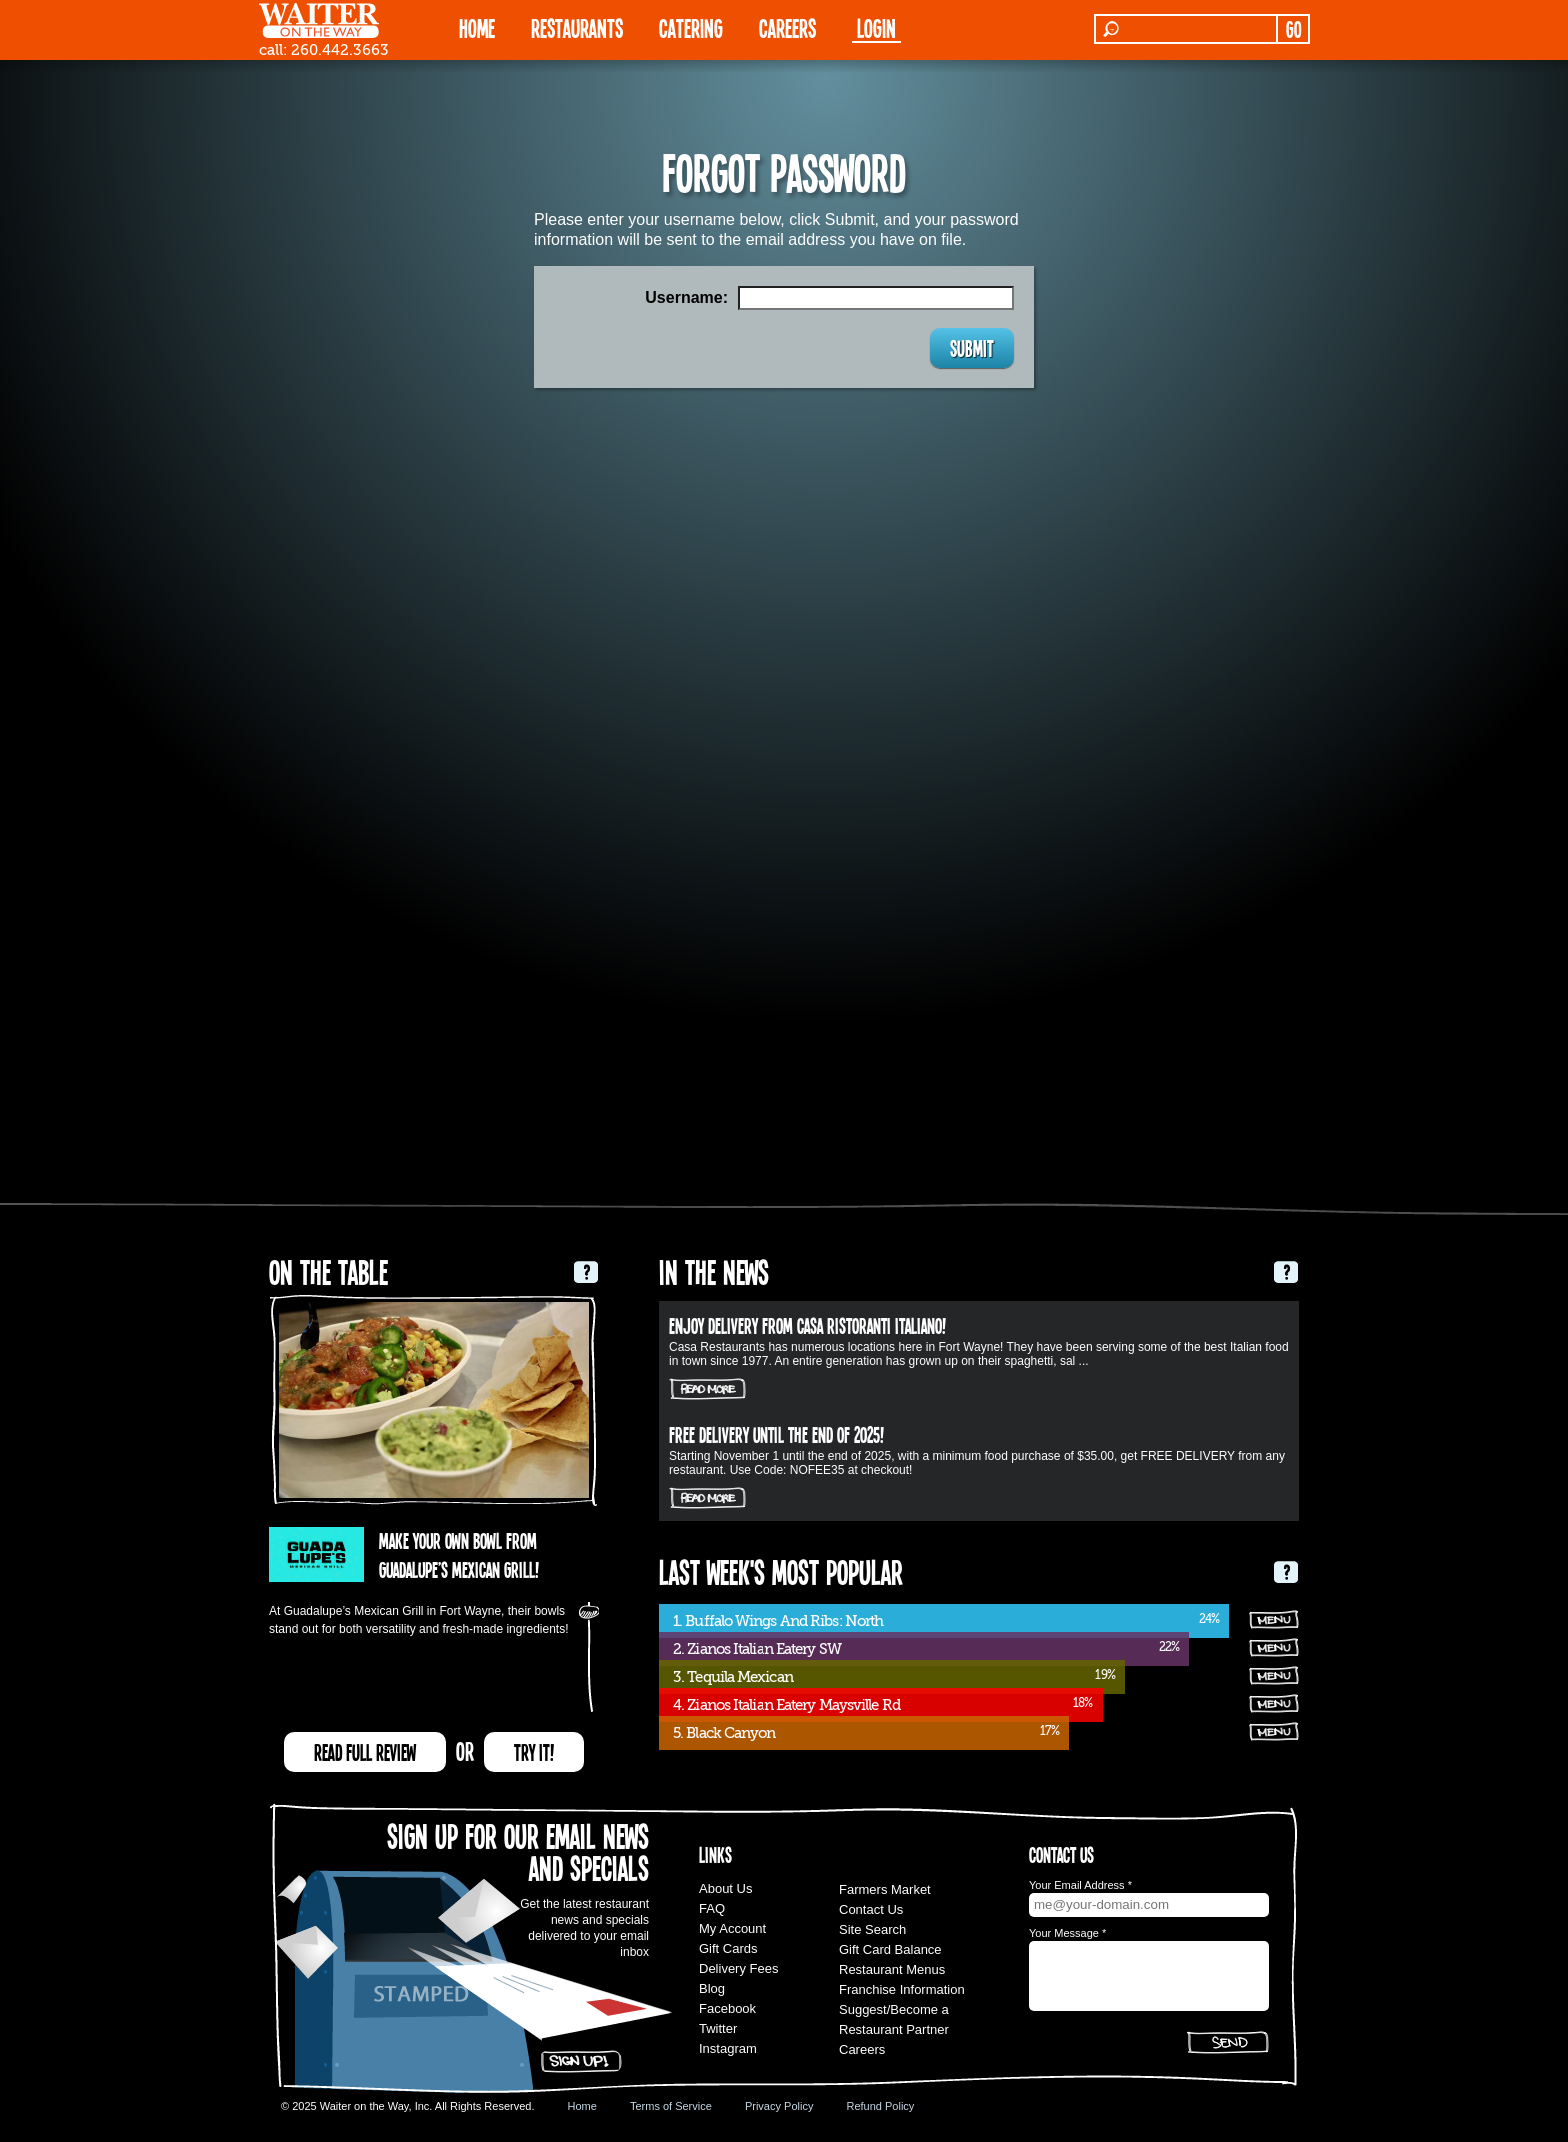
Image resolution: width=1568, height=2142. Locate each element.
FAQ (712, 1908)
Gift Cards (728, 1948)
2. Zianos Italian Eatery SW (757, 1649)
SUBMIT (972, 348)
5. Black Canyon (724, 1733)
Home (582, 2106)
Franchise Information (902, 1989)
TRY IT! (534, 1752)
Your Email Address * (1080, 1885)
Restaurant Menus (892, 1969)
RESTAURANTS (577, 27)
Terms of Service (671, 2106)
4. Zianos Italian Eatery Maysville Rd (786, 1705)
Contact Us (871, 1909)
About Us (725, 1888)
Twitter (718, 2028)
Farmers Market (885, 1889)
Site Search (872, 1929)
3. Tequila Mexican (733, 1677)
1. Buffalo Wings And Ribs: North (778, 1621)
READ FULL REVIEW (365, 1752)
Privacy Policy (779, 2106)
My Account (732, 1928)
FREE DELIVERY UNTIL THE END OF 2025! (776, 1434)
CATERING (691, 27)
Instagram (728, 2048)
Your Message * (1067, 1933)
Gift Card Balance (890, 1949)
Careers (787, 27)
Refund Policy (880, 2106)
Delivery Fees (738, 1968)
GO (1293, 29)
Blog (712, 1988)
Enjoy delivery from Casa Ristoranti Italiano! (807, 1325)
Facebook (727, 2008)
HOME (477, 27)
